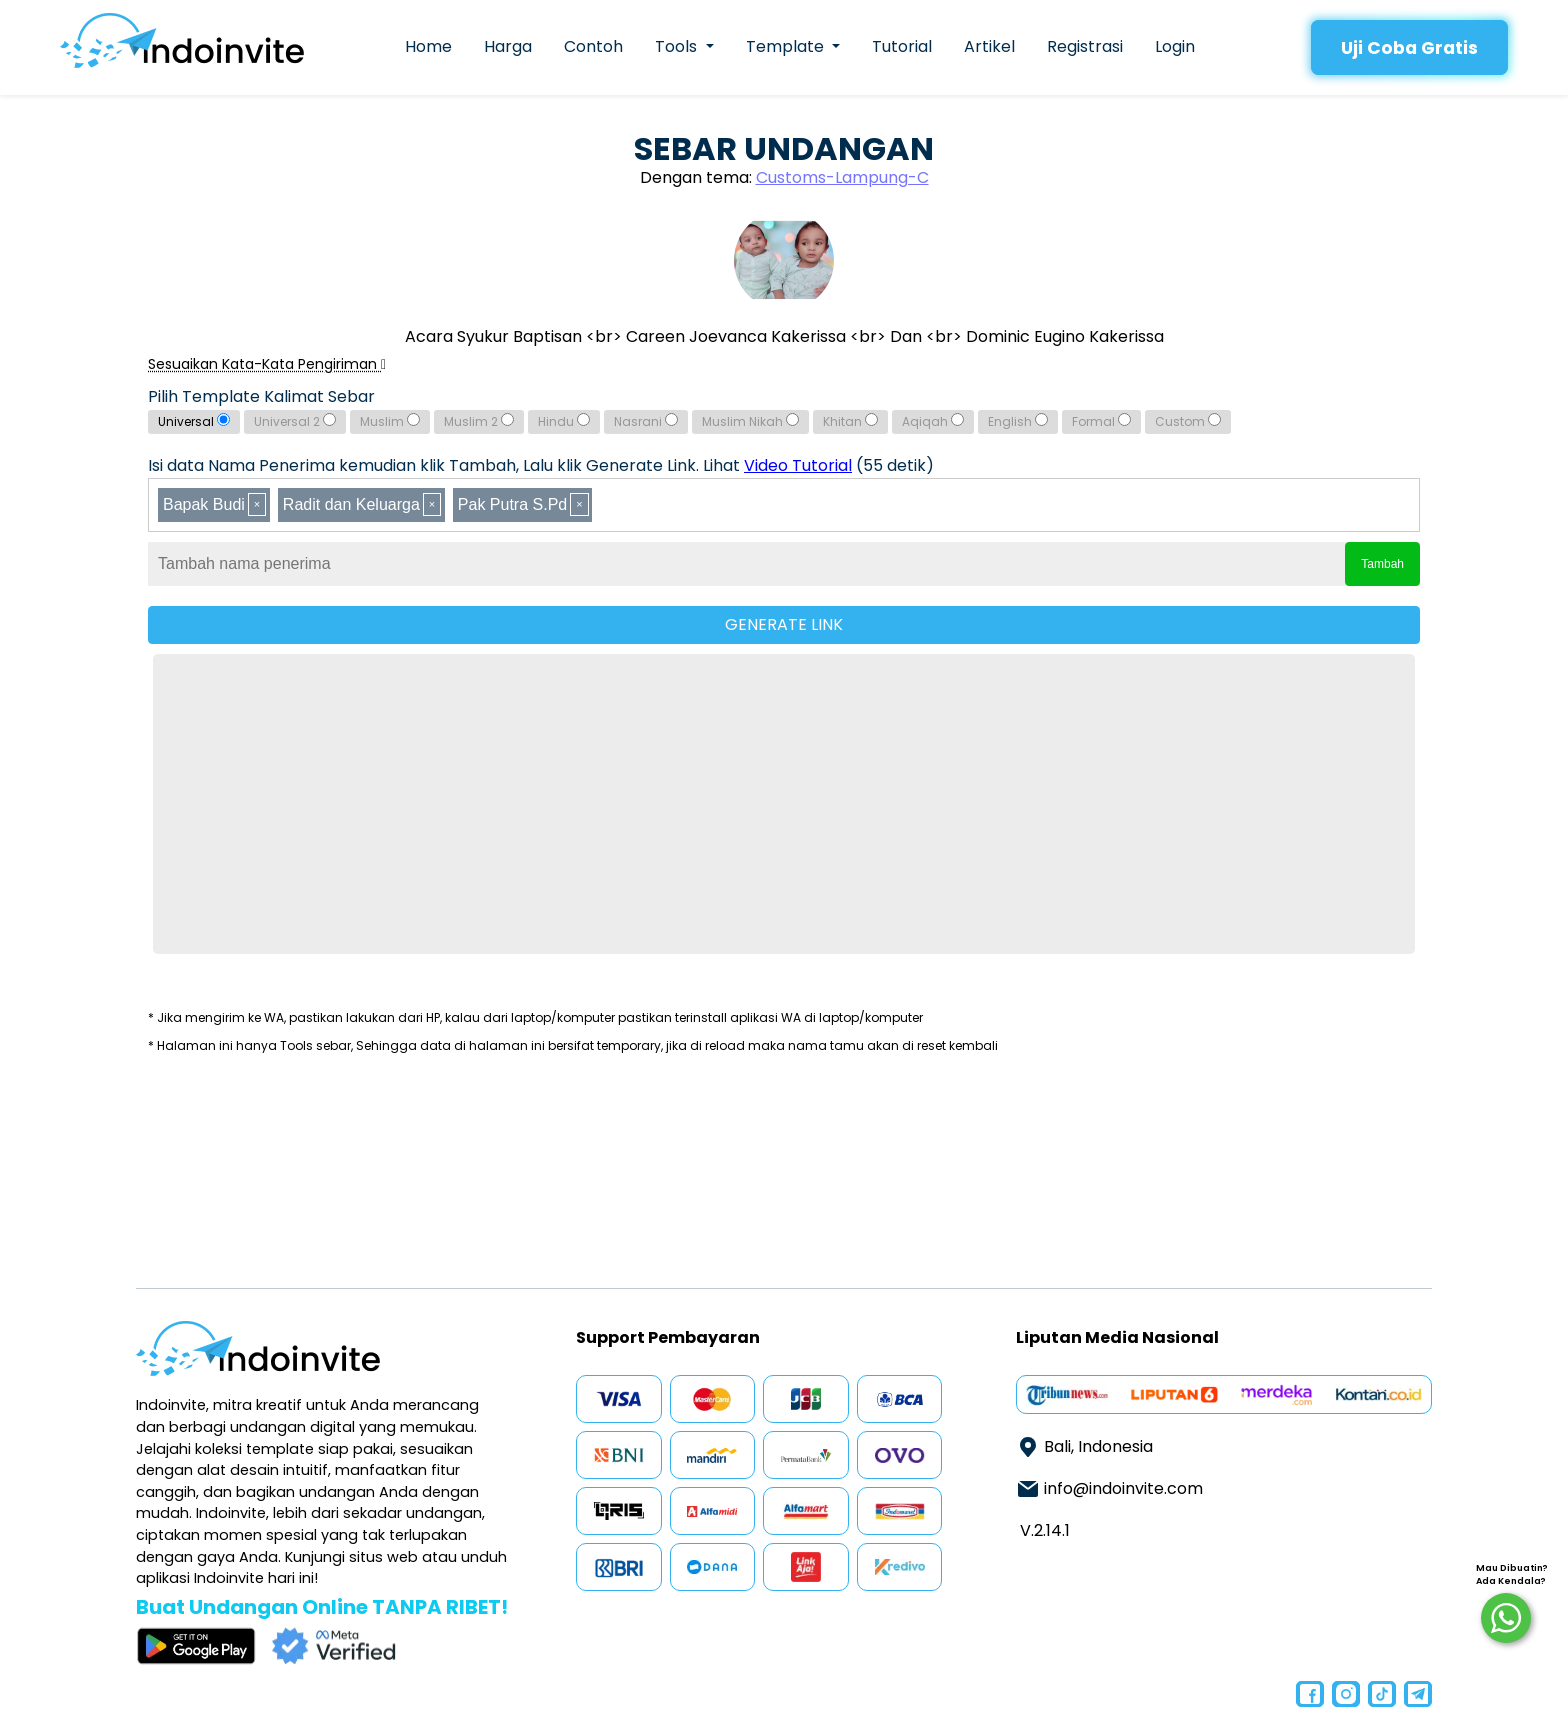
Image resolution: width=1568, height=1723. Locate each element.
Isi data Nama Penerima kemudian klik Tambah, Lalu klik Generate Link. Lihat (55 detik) (541, 465)
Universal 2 (295, 421)
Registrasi (1085, 46)
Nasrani (646, 421)
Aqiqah (933, 421)
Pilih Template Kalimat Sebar (261, 396)
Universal (194, 421)
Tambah (1382, 564)
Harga (508, 46)
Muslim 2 (479, 421)
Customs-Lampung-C (842, 177)
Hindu (564, 421)
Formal (1101, 421)
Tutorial (902, 46)
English (1018, 421)
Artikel (989, 46)
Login (1175, 46)
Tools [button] (678, 46)
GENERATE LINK (784, 624)
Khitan (850, 421)
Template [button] (787, 46)
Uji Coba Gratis (1409, 48)
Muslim (390, 421)
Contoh (593, 46)
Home (428, 46)
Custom (1188, 421)
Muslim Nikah (750, 421)
